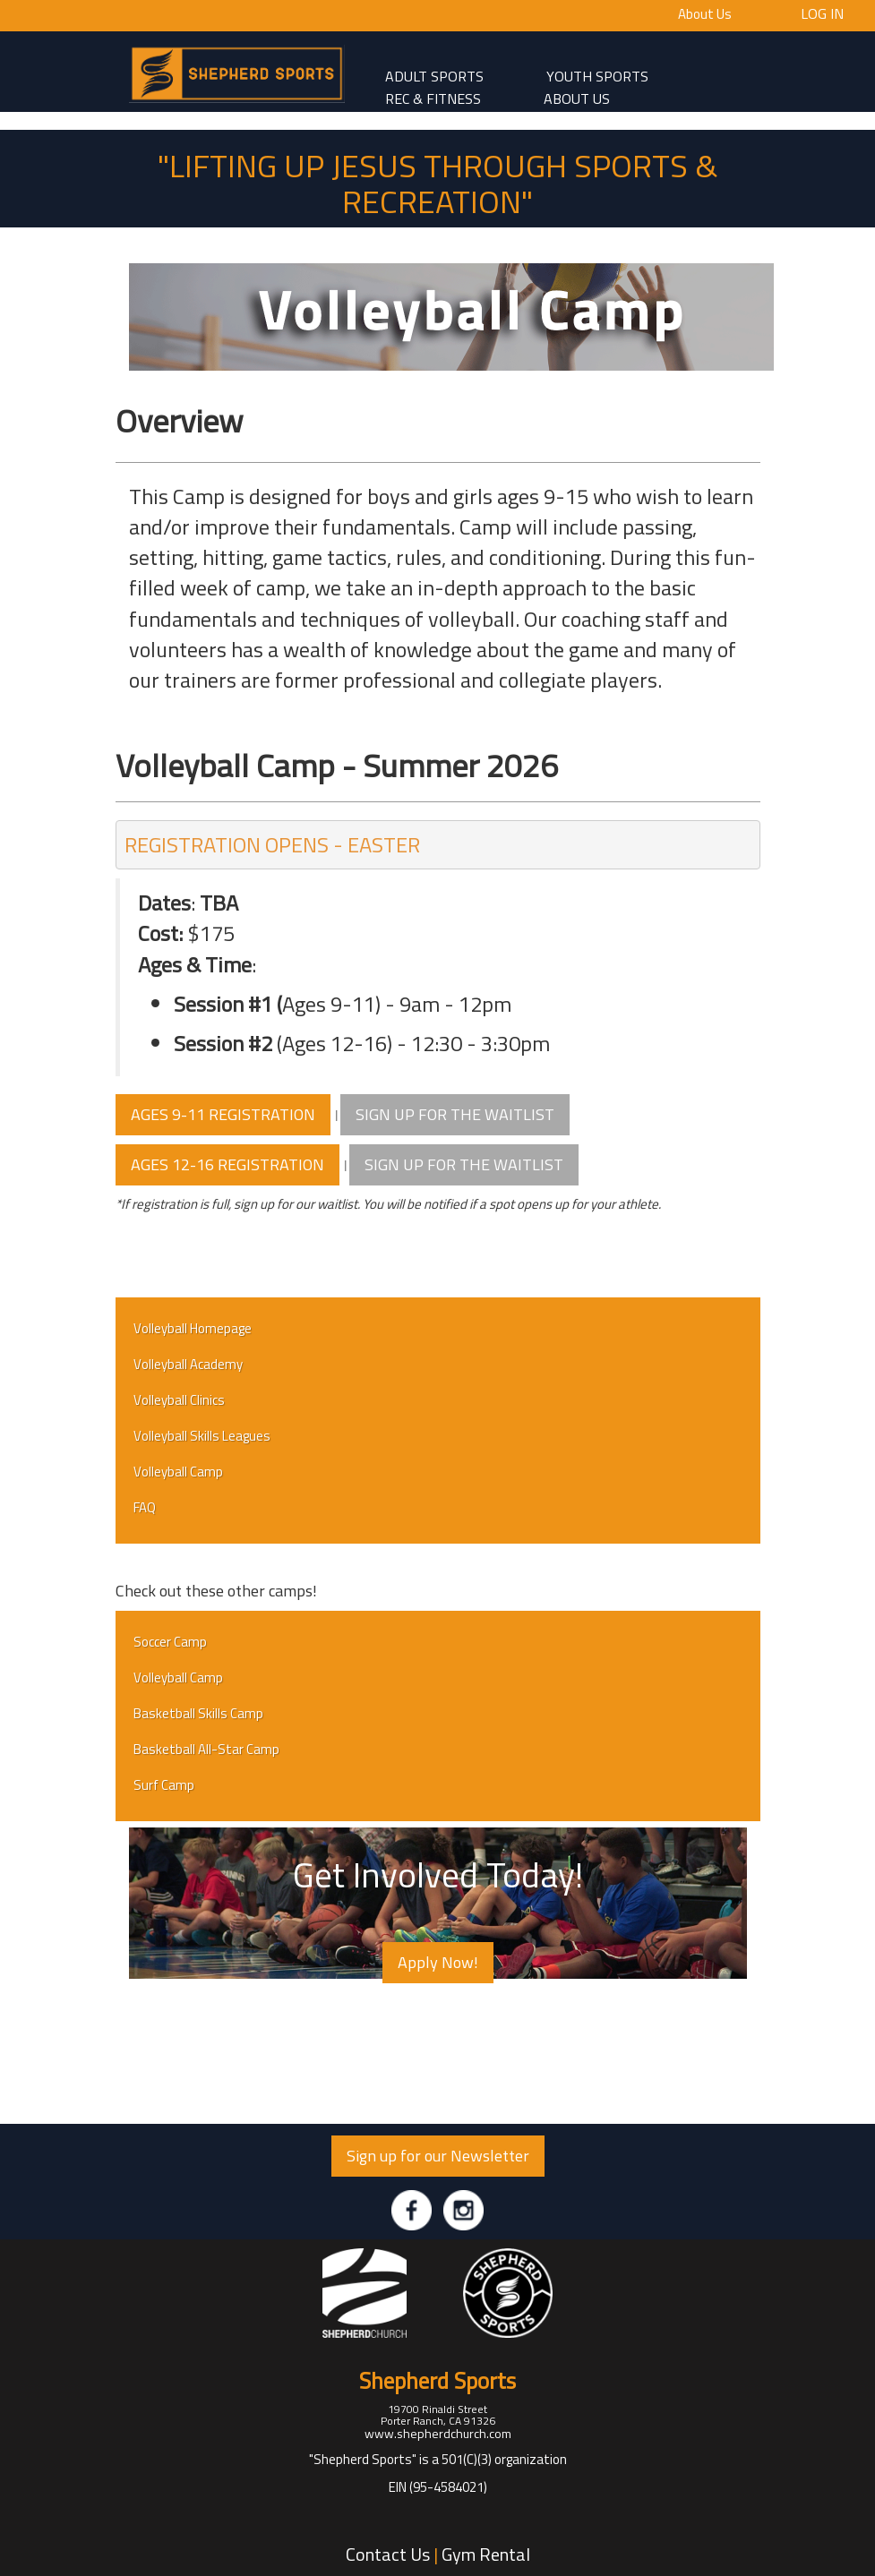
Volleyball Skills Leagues (201, 1435)
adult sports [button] (434, 75)
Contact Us (388, 2554)
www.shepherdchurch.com (438, 2433)
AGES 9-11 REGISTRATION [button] (223, 1114)
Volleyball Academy (188, 1364)
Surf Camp (163, 1785)
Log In (822, 12)
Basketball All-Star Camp (206, 1749)
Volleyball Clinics (179, 1400)
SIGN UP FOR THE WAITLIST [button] (455, 1114)
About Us (705, 14)
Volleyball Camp (178, 1471)
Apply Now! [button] (438, 1962)
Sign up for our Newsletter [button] (438, 2156)
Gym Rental (486, 2554)
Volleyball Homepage (192, 1328)
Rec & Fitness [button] (433, 97)
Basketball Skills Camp (198, 1713)
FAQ (144, 1507)
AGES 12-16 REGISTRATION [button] (227, 1164)
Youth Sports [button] (597, 75)
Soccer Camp (170, 1641)
